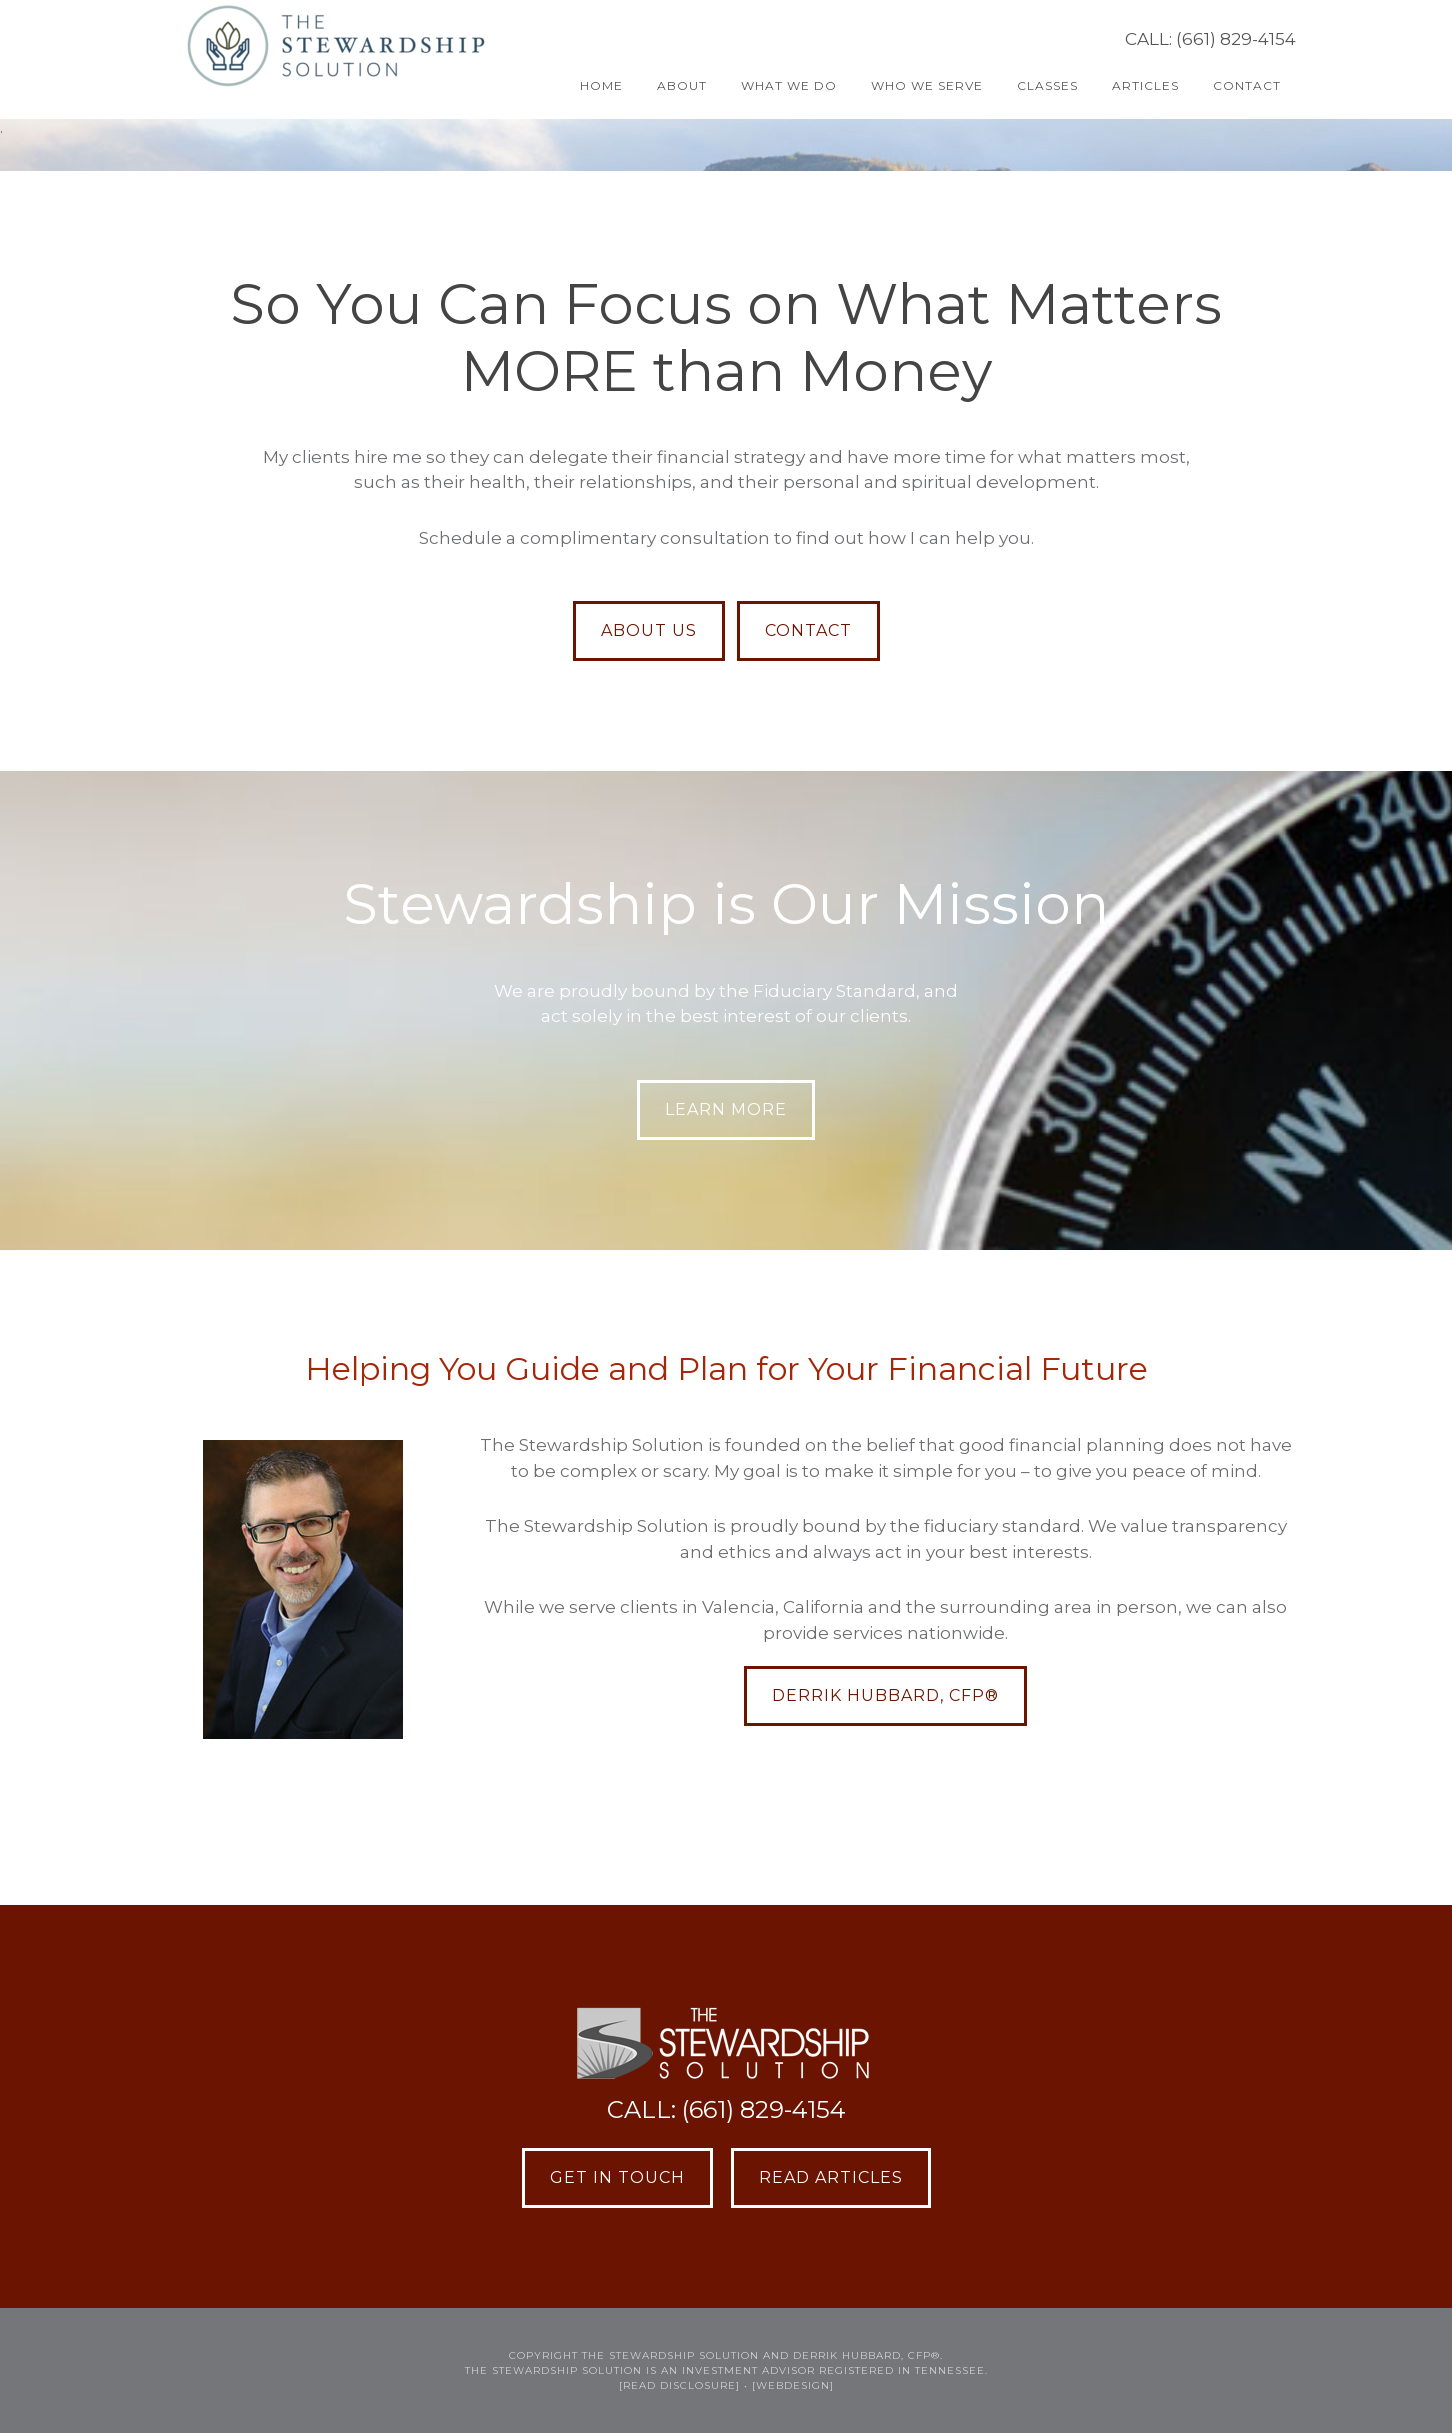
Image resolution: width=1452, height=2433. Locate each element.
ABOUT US (649, 630)
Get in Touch (617, 2177)
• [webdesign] (789, 2385)
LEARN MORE (726, 1109)
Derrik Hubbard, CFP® (885, 1695)
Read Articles (831, 2177)
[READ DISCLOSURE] (679, 2385)
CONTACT (808, 630)
